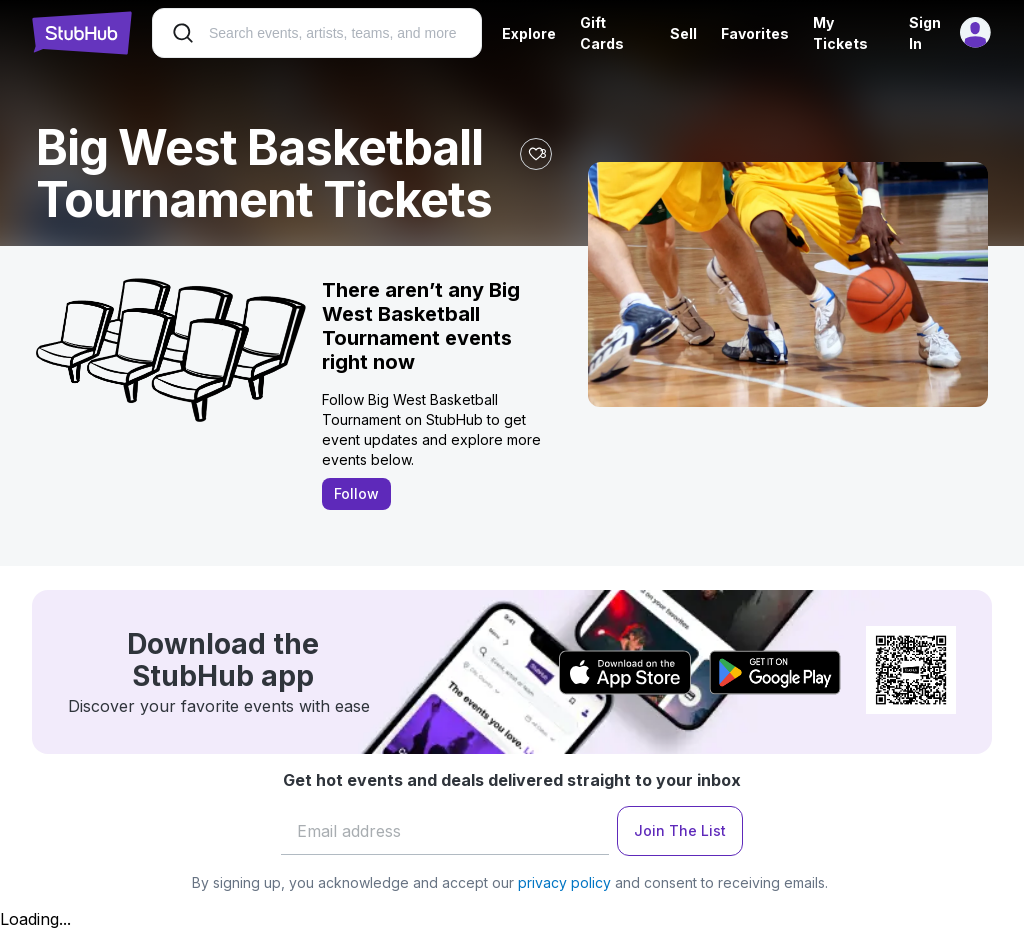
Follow (356, 493)
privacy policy (564, 882)
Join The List (680, 830)
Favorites (755, 33)
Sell (683, 33)
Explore (529, 33)
